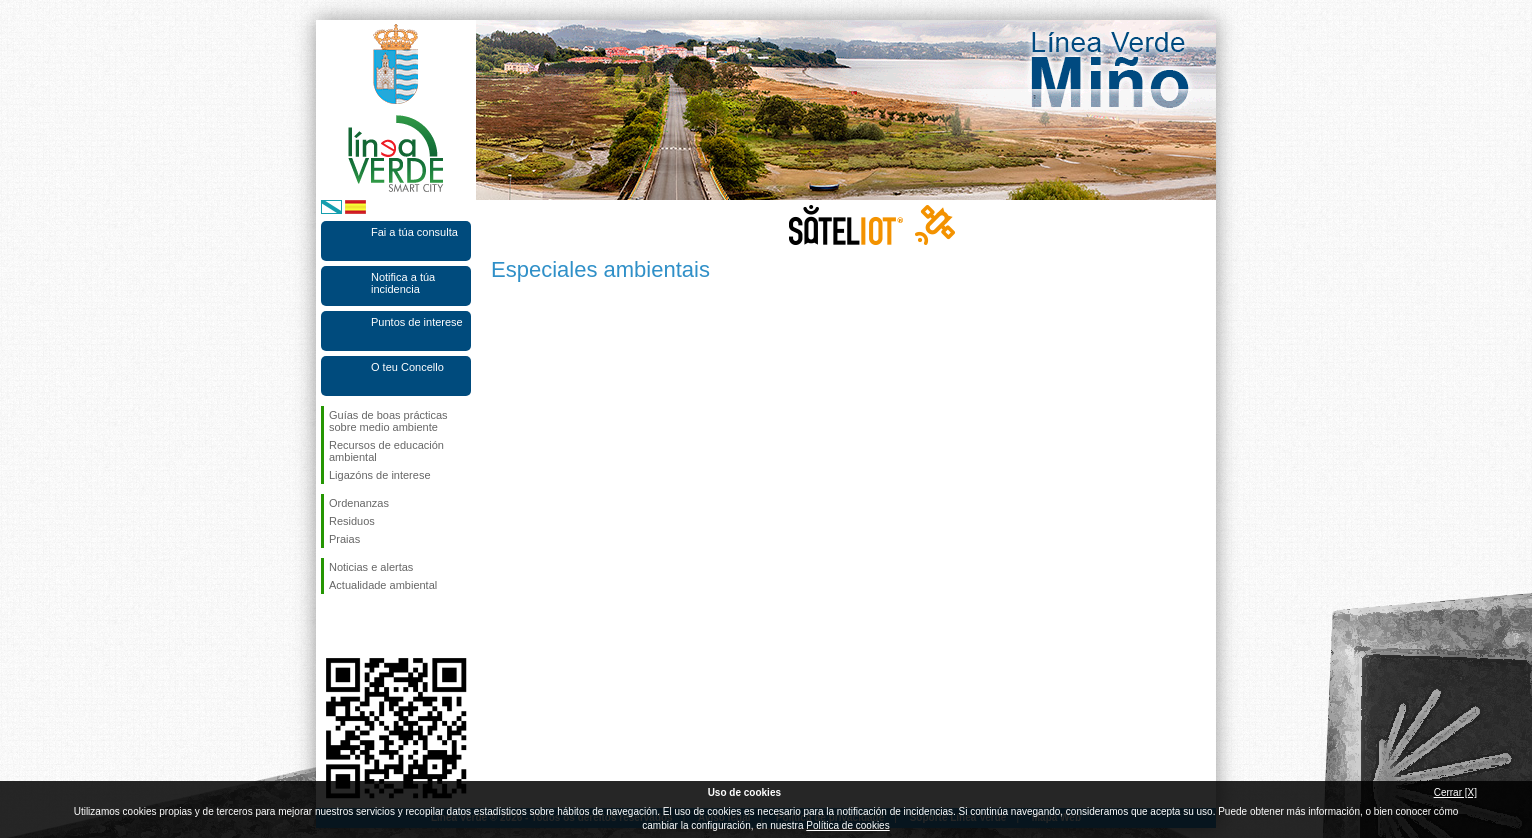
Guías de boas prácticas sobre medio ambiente (388, 421)
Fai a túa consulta (414, 232)
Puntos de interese (417, 322)
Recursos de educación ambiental (386, 451)
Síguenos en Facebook (333, 626)
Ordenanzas (359, 503)
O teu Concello (407, 367)
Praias (344, 539)
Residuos (352, 521)
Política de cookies (847, 825)
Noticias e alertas (371, 567)
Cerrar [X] (1455, 792)
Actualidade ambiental (383, 585)
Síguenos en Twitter (366, 626)
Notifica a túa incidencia (403, 283)
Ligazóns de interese (380, 475)
